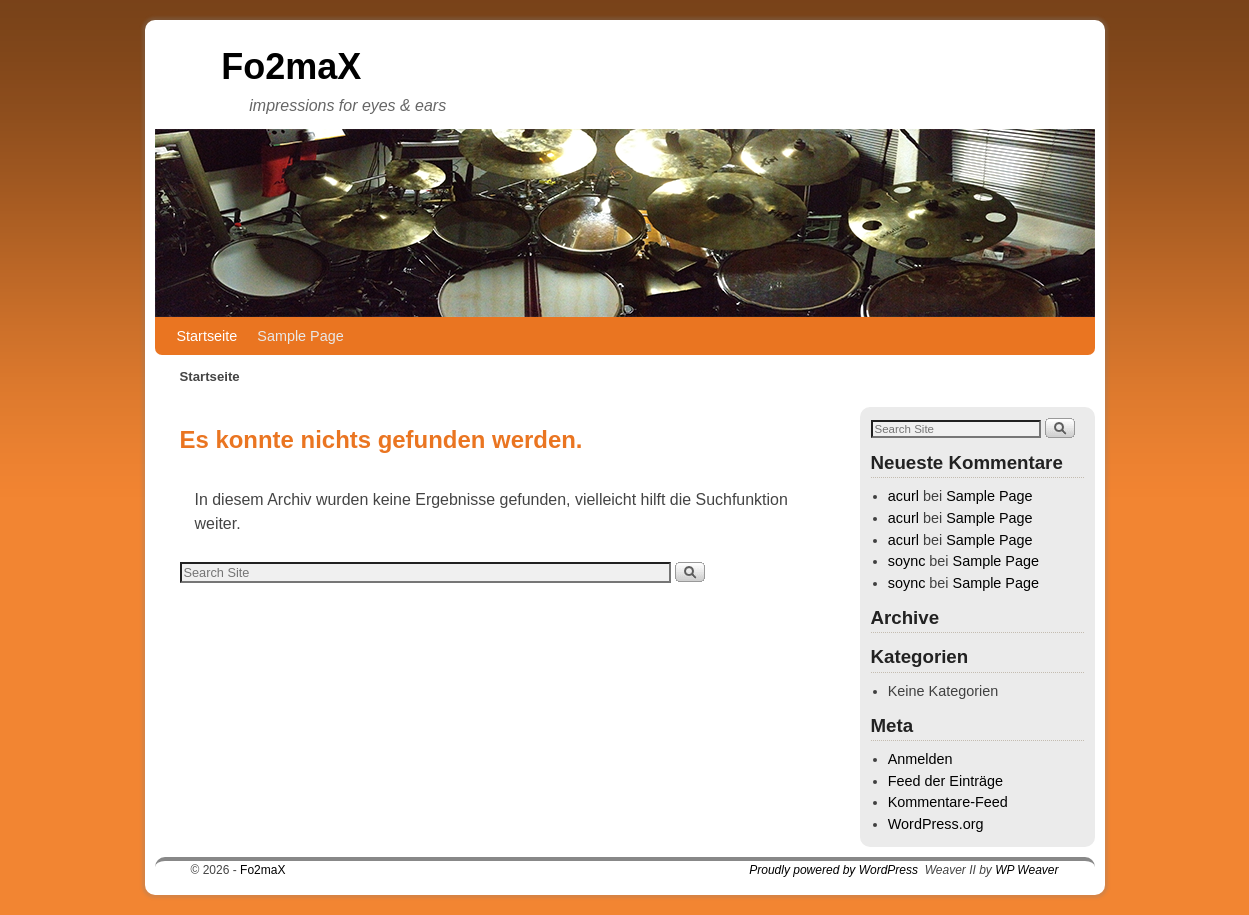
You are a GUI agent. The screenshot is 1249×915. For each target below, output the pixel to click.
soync (907, 561)
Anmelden (920, 759)
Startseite (207, 336)
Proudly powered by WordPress (833, 870)
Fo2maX (291, 66)
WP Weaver (1026, 870)
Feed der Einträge (945, 781)
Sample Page (300, 336)
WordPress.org (936, 824)
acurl (903, 496)
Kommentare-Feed (948, 802)
